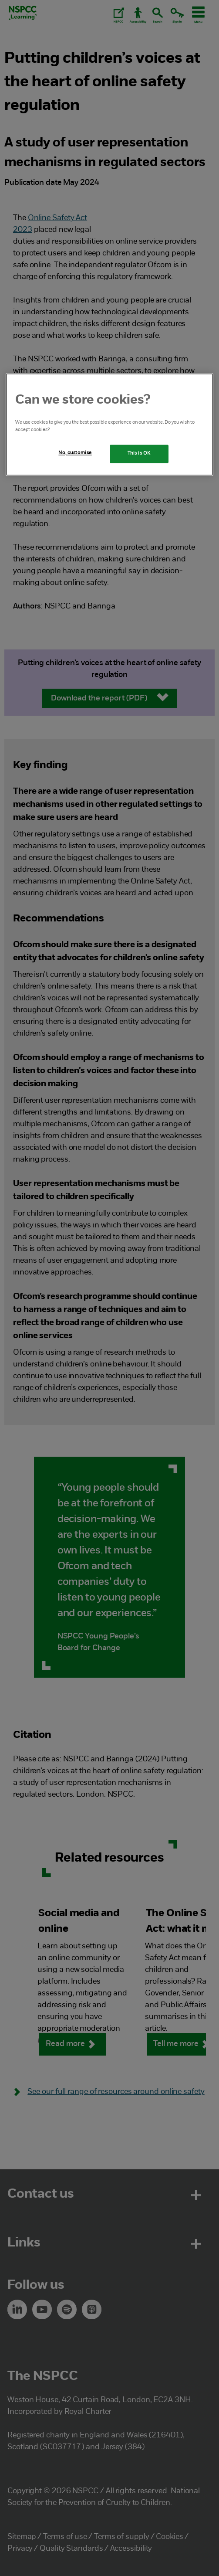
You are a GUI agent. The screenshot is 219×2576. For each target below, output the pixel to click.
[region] (110, 424)
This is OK (139, 453)
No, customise (74, 452)
